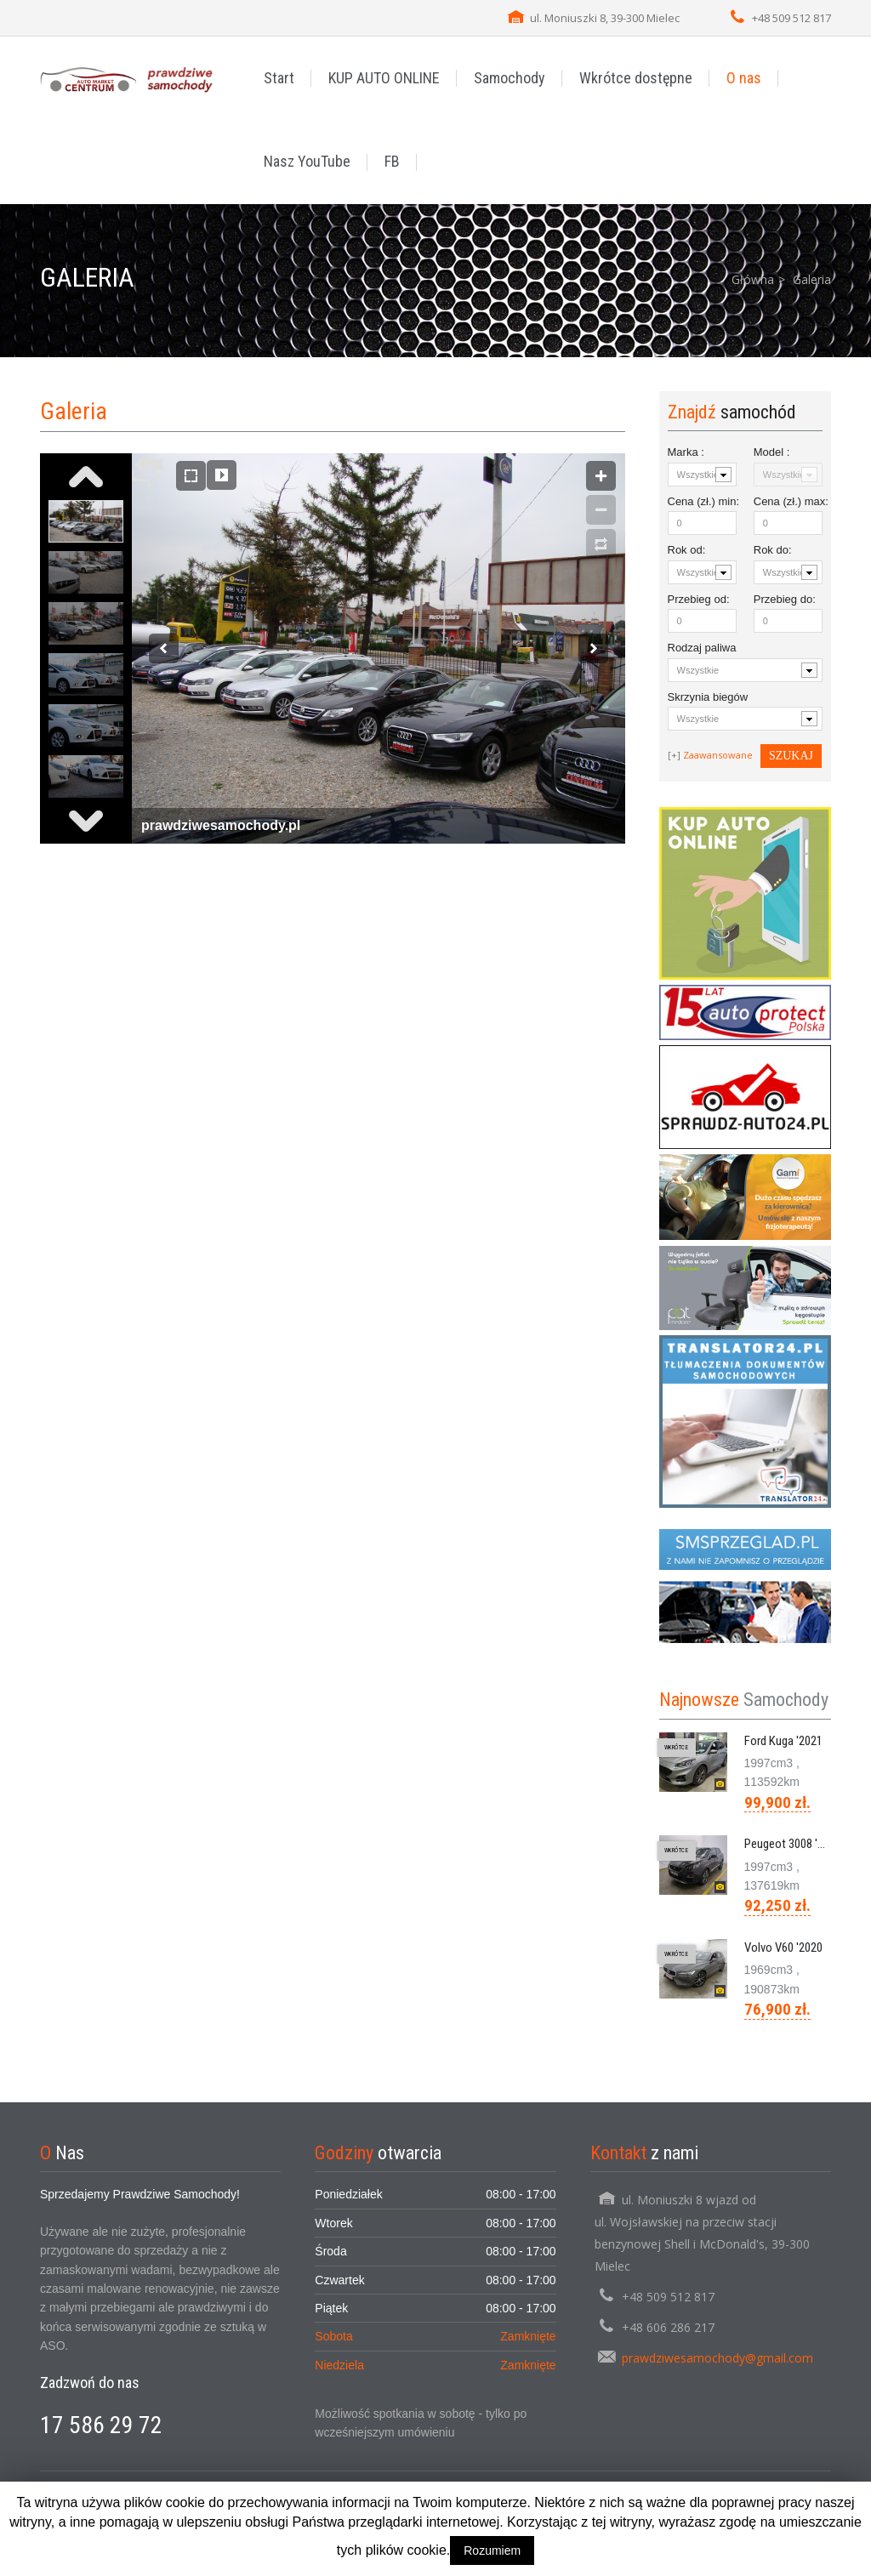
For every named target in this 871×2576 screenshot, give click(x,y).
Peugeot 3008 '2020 (792, 1843)
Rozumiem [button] (492, 2550)
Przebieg (699, 599)
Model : (772, 452)
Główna (753, 279)
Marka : (686, 452)
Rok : (687, 549)
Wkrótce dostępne (635, 78)
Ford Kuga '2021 (783, 1741)
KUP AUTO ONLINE (384, 78)
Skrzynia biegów (708, 697)
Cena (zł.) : (702, 501)
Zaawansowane (718, 754)
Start (279, 78)
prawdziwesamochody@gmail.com (717, 2358)
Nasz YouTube (307, 161)
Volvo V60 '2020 (783, 1947)
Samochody (509, 78)
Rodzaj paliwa (702, 647)
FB (392, 161)
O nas (743, 78)
